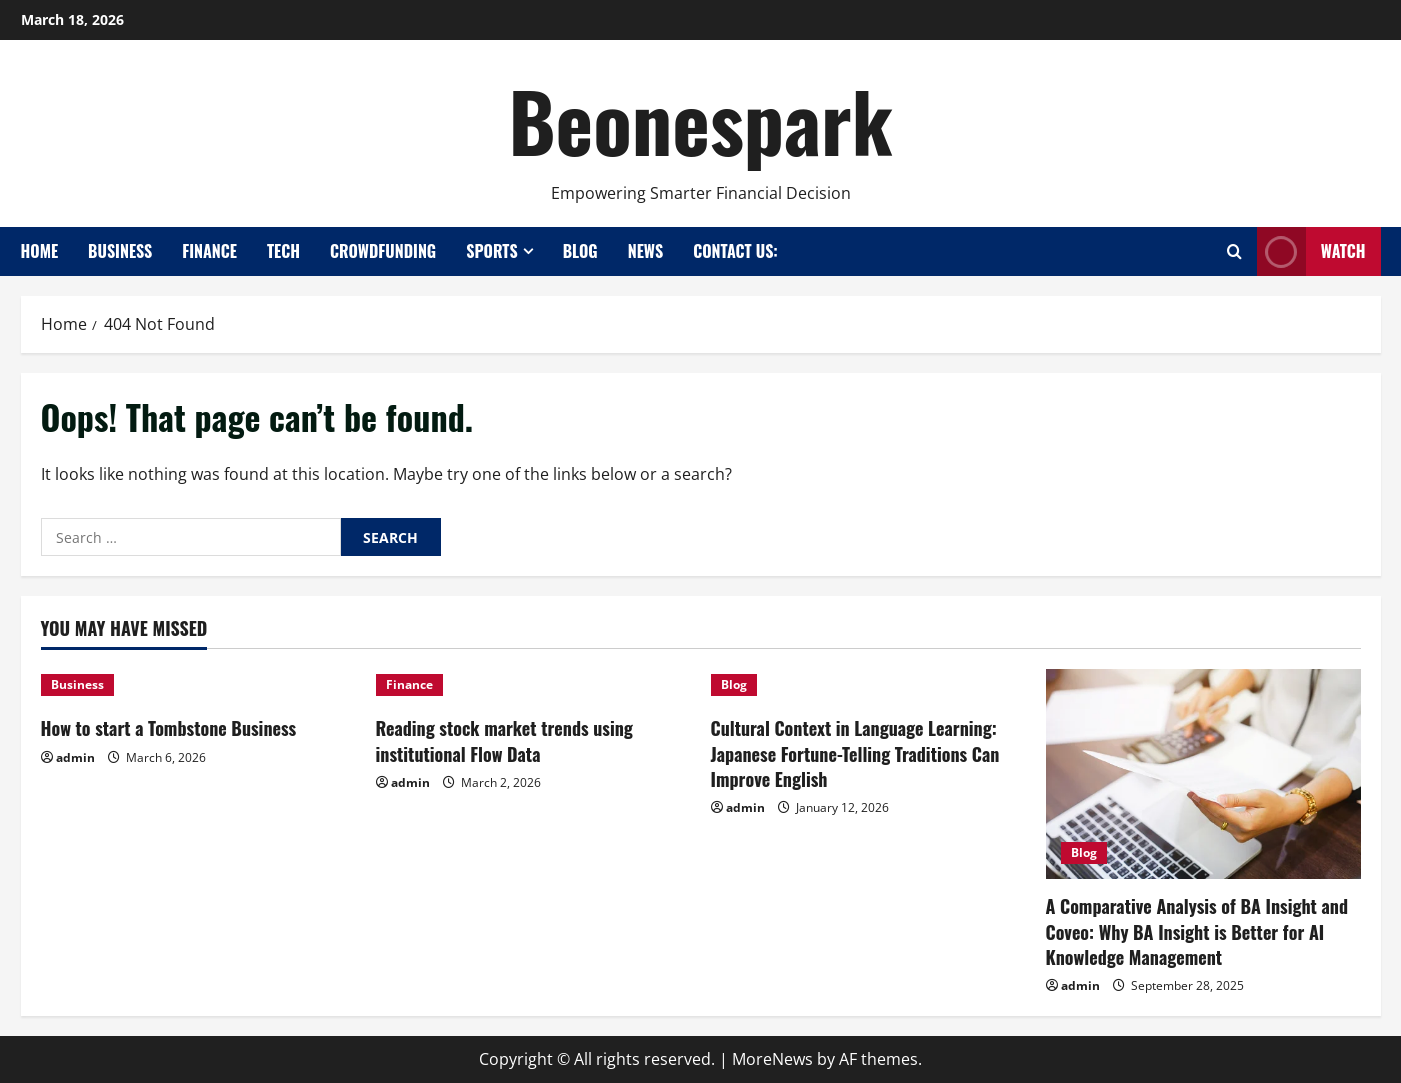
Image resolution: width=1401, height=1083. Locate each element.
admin (75, 757)
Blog (580, 251)
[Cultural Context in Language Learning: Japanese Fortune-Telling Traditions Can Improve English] (868, 685)
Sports (492, 251)
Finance (209, 251)
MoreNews (772, 1059)
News (645, 251)
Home (40, 251)
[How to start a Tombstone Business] (198, 685)
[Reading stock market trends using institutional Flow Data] (533, 685)
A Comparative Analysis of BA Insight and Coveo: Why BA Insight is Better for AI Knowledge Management (1197, 931)
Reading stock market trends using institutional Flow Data (504, 740)
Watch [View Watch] (1311, 251)
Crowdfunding (383, 251)
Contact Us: (735, 251)
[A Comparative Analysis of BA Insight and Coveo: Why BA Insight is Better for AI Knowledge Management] (1203, 774)
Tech (283, 251)
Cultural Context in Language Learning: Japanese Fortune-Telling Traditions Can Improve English (855, 753)
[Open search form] (1234, 251)
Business (120, 251)
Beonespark (701, 120)
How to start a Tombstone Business (169, 728)
